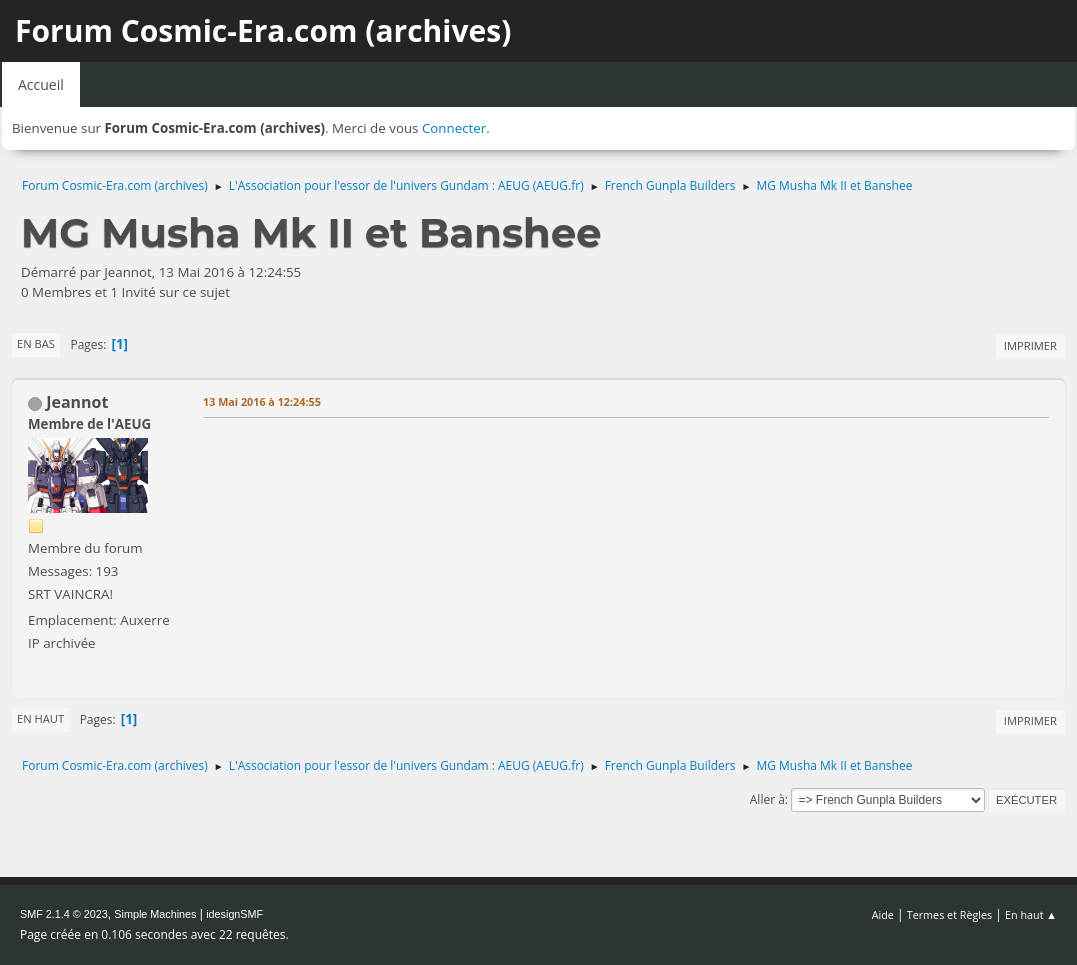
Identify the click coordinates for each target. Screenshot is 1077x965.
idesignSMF (234, 914)
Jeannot (77, 402)
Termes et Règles (950, 914)
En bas (36, 343)
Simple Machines (155, 914)
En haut (40, 718)
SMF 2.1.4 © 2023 (64, 914)
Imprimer (1030, 345)
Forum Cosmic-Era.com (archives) (263, 30)
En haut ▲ (1031, 914)
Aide (883, 914)
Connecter (454, 128)
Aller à (767, 799)
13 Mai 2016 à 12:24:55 (262, 401)
